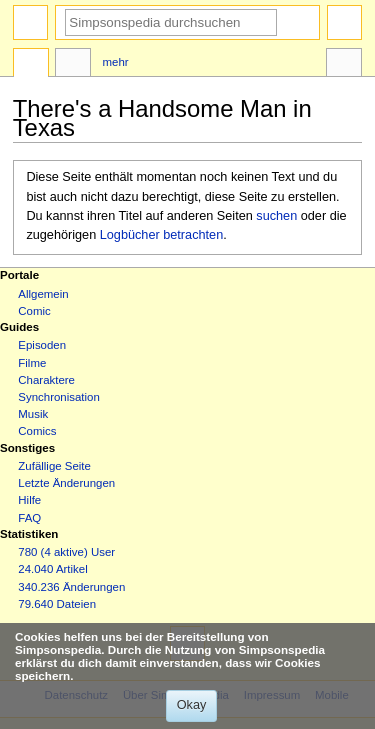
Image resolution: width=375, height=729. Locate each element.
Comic (34, 311)
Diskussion (73, 65)
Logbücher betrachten (161, 235)
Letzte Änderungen (66, 483)
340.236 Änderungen (71, 587)
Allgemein (43, 294)
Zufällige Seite (54, 466)
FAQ (29, 518)
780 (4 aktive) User (66, 552)
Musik (33, 414)
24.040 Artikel (52, 569)
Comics (37, 431)
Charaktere (46, 380)
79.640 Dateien (57, 604)
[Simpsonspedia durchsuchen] (171, 22)
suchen (276, 216)
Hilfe (29, 500)
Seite (31, 65)
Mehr (116, 62)
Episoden (42, 345)
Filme (32, 363)
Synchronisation (59, 397)
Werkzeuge (344, 65)
